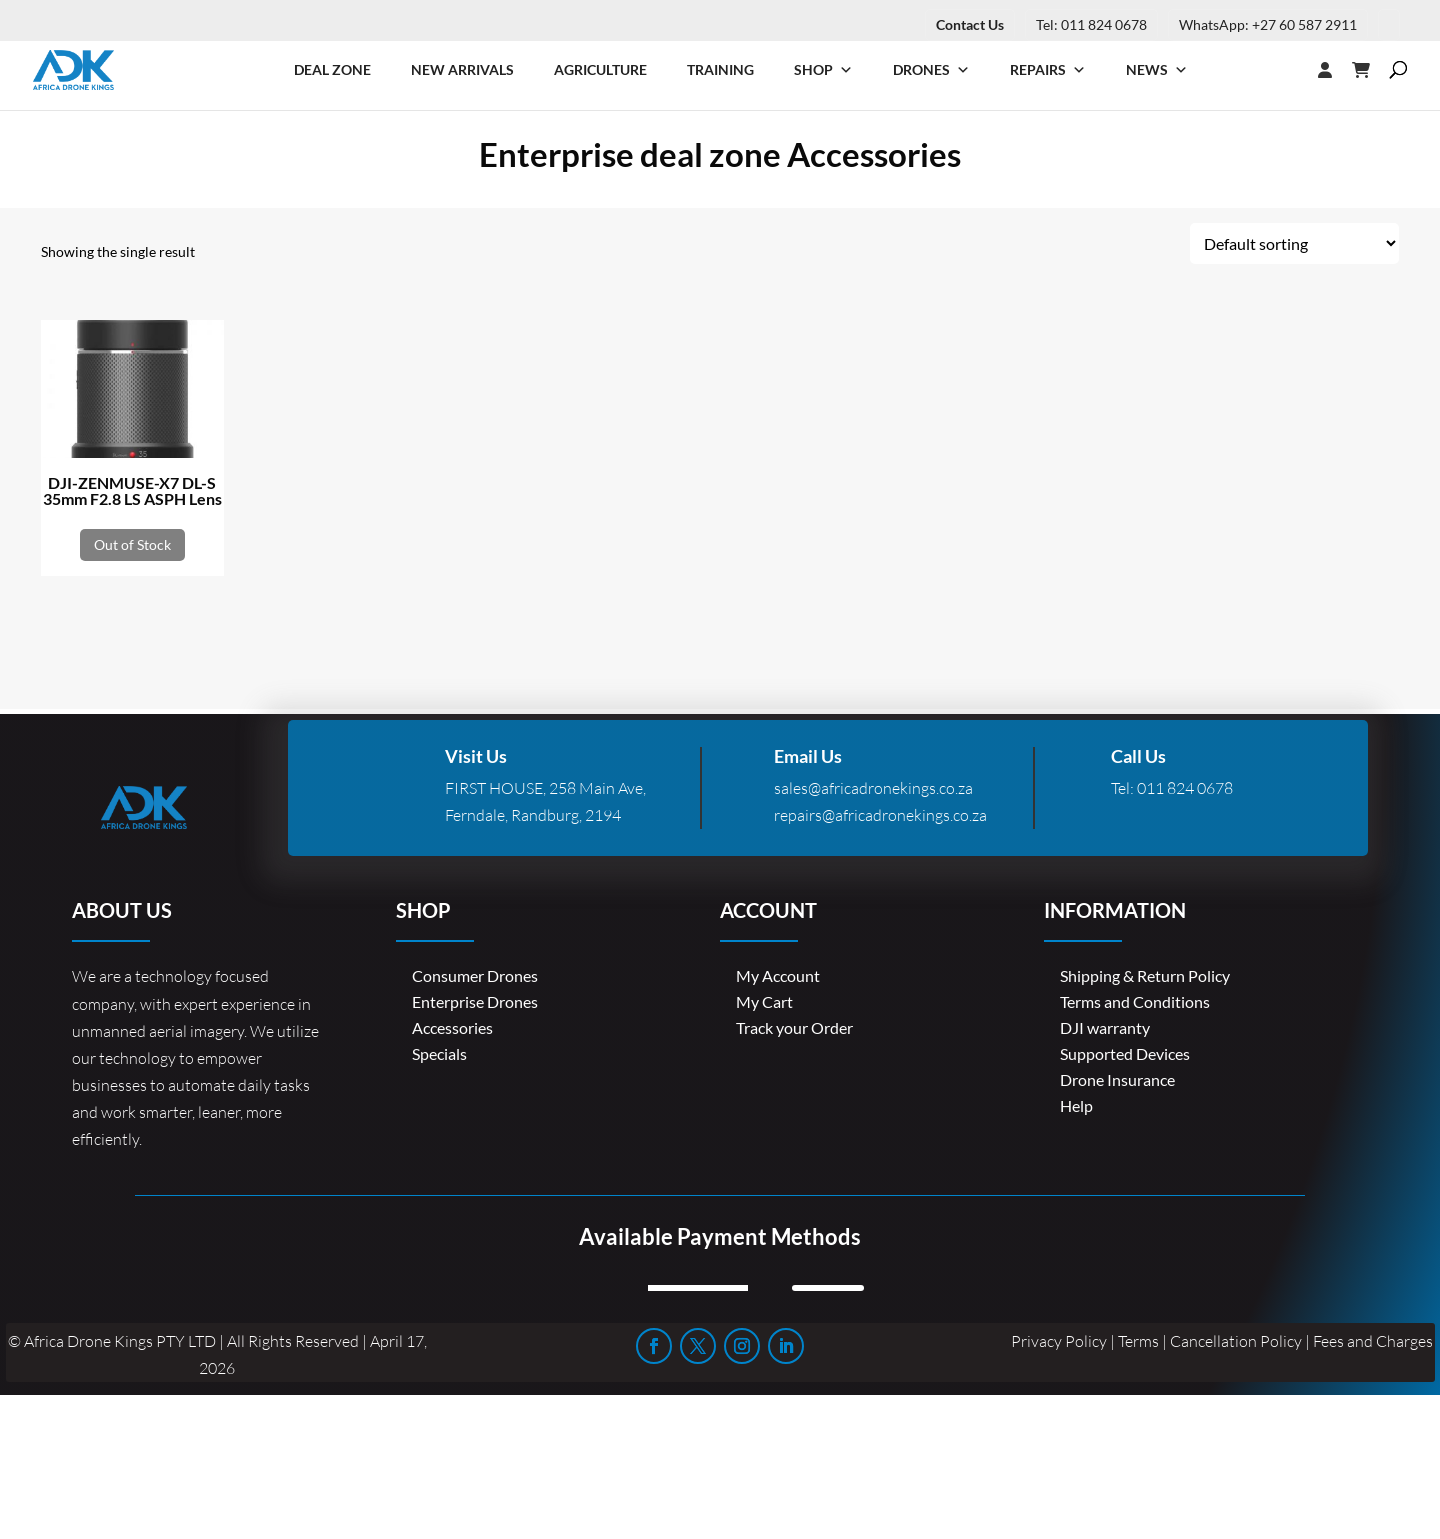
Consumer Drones (475, 975)
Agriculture (600, 69)
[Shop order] (1294, 243)
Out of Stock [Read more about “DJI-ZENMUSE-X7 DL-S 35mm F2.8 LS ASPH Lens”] (132, 544)
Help (1076, 1105)
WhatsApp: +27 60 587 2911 (1268, 24)
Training (720, 69)
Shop (823, 70)
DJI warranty (1105, 1027)
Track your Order (794, 1027)
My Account (778, 975)
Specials (439, 1053)
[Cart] (1371, 70)
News (1157, 70)
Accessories (452, 1027)
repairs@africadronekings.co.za (880, 815)
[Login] (1285, 70)
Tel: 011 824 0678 (1091, 24)
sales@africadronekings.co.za (873, 788)
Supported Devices (1125, 1053)
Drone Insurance (1117, 1079)
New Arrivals (462, 69)
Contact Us (970, 24)
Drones (931, 70)
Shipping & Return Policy (1145, 975)
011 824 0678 (1185, 788)
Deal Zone (332, 69)
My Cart (764, 1001)
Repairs (1048, 70)
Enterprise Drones (475, 1001)
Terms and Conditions (1135, 1001)
